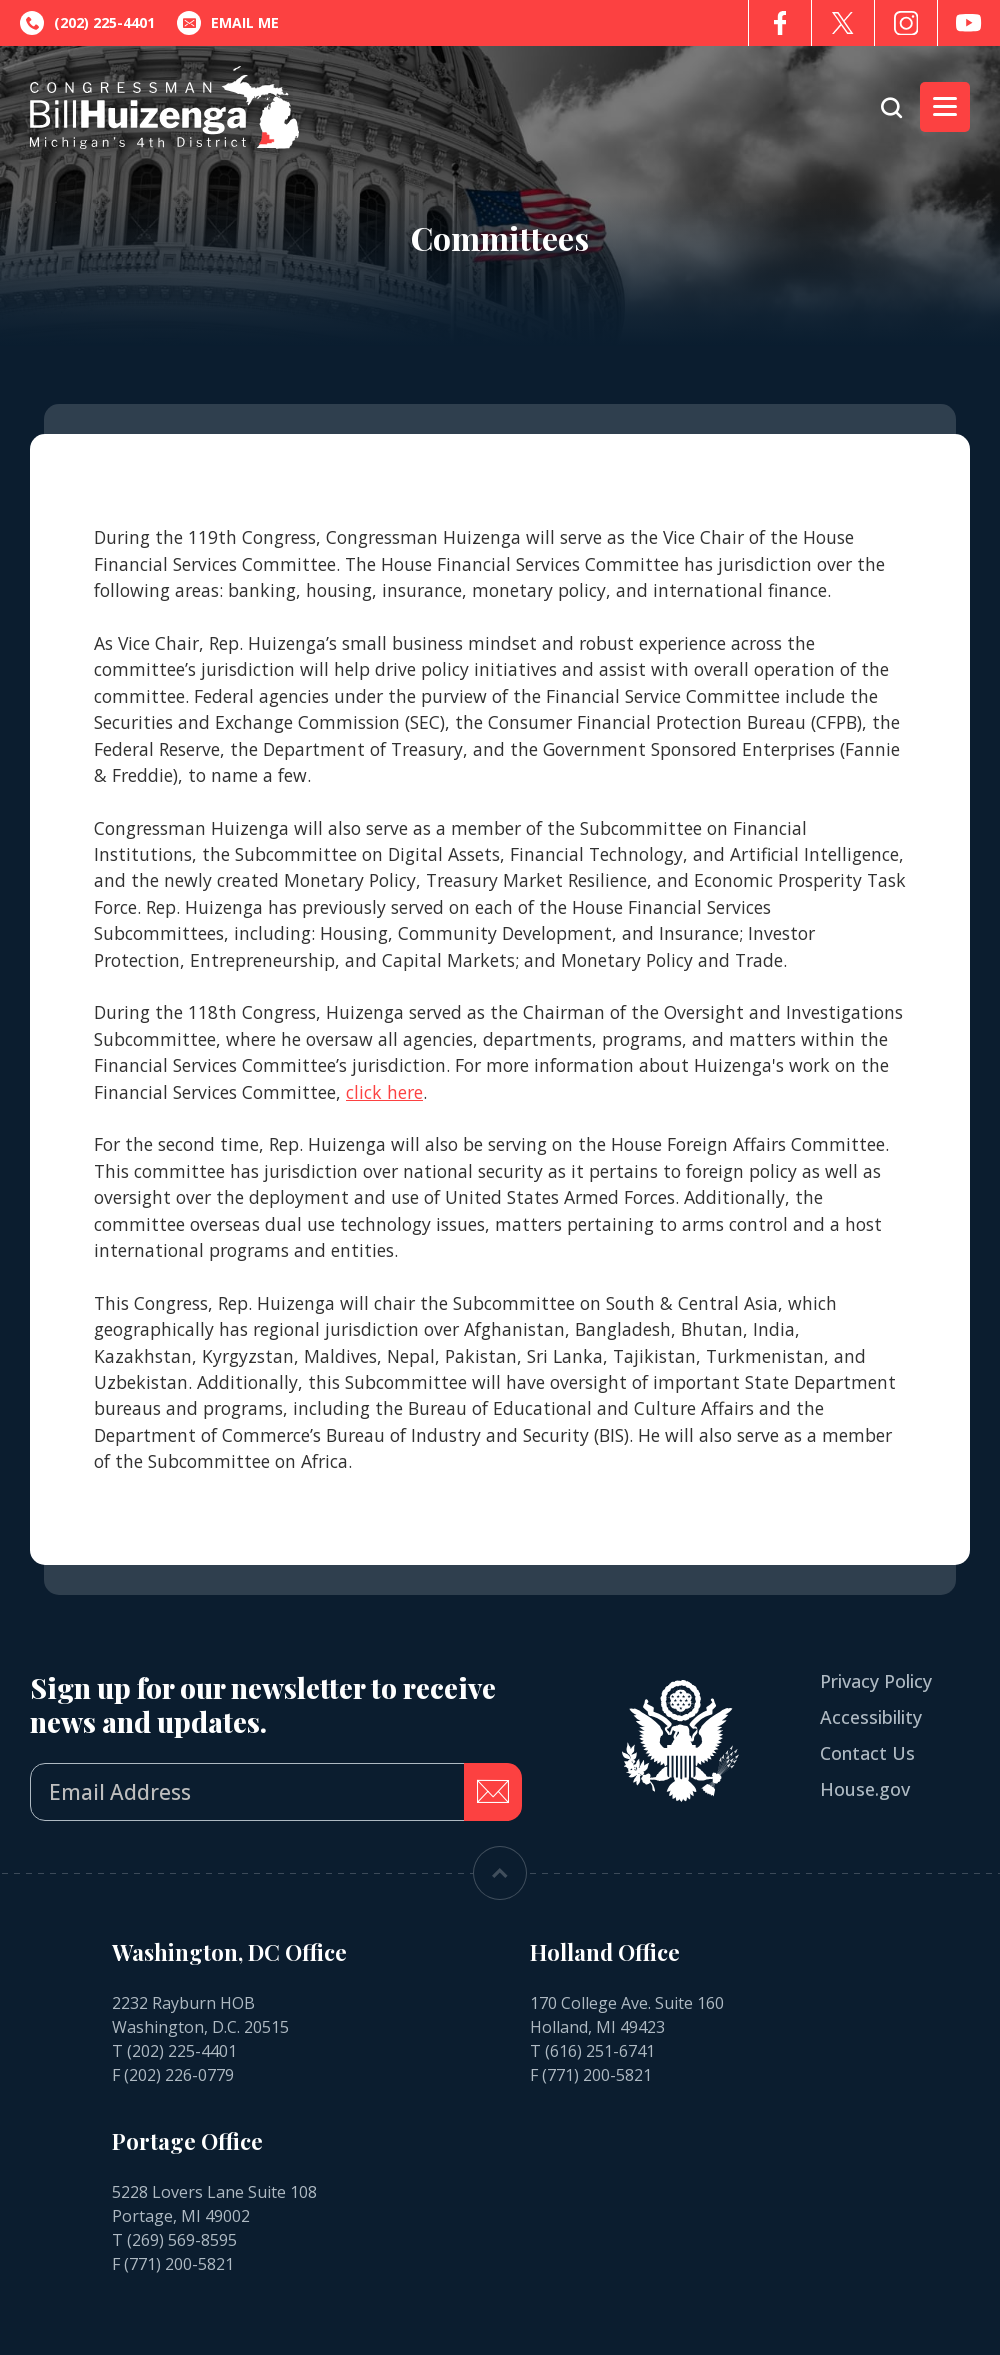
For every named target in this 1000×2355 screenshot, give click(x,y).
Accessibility (871, 1717)
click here (384, 1092)
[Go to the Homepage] (164, 107)
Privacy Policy (876, 1681)
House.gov (865, 1789)
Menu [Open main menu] (938, 107)
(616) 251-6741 (600, 2051)
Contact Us (867, 1753)
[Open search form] (891, 107)
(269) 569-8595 (182, 2240)
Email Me (228, 23)
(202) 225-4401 (182, 2051)
